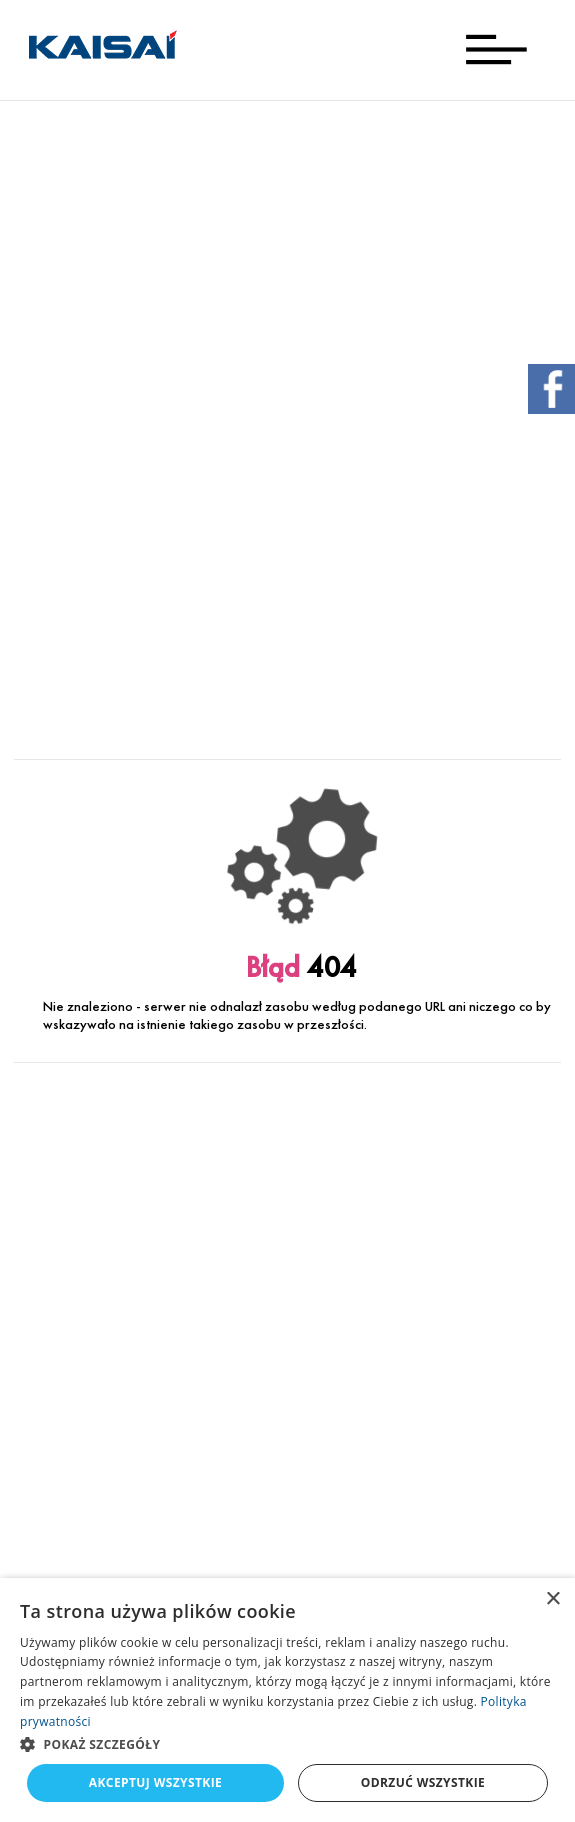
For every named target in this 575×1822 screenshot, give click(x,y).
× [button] (552, 1599)
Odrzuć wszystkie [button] (423, 1782)
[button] (287, 1744)
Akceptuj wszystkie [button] (155, 1782)
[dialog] (287, 1700)
